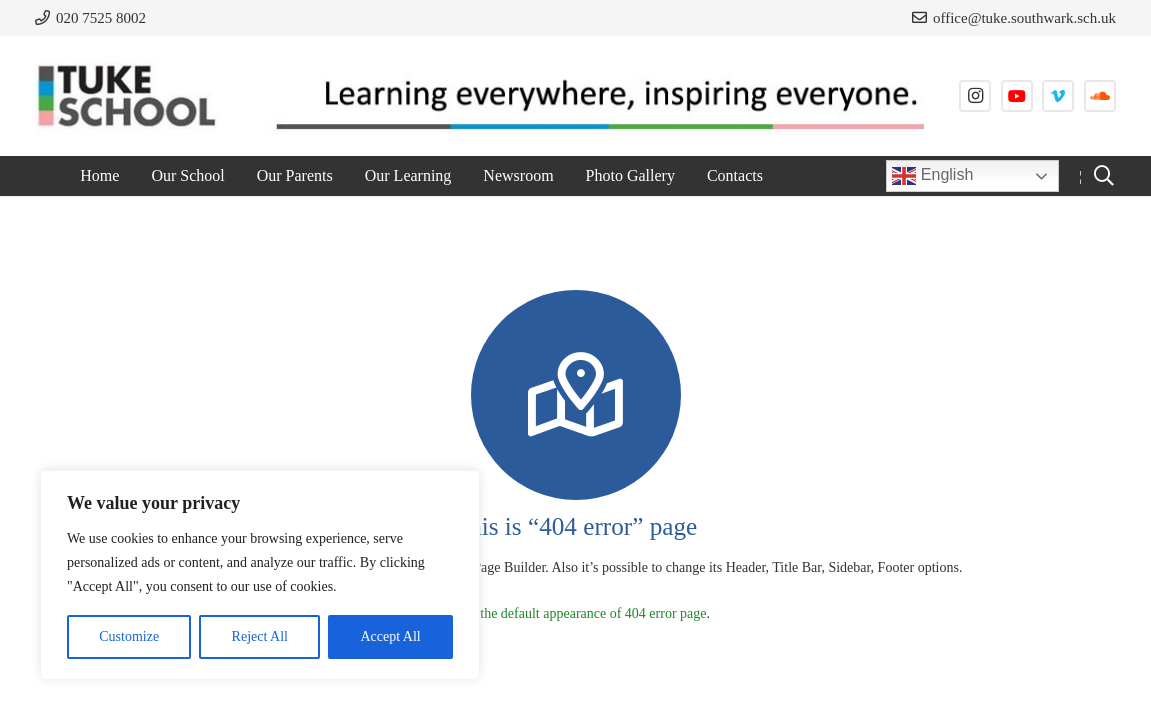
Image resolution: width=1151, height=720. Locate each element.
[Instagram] (975, 96)
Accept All (390, 636)
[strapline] (588, 96)
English (932, 176)
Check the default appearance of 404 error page (573, 613)
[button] (1104, 176)
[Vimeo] (1058, 96)
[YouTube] (1017, 96)
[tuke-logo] (126, 96)
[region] (260, 575)
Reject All (260, 636)
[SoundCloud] (1100, 96)
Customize (129, 636)
